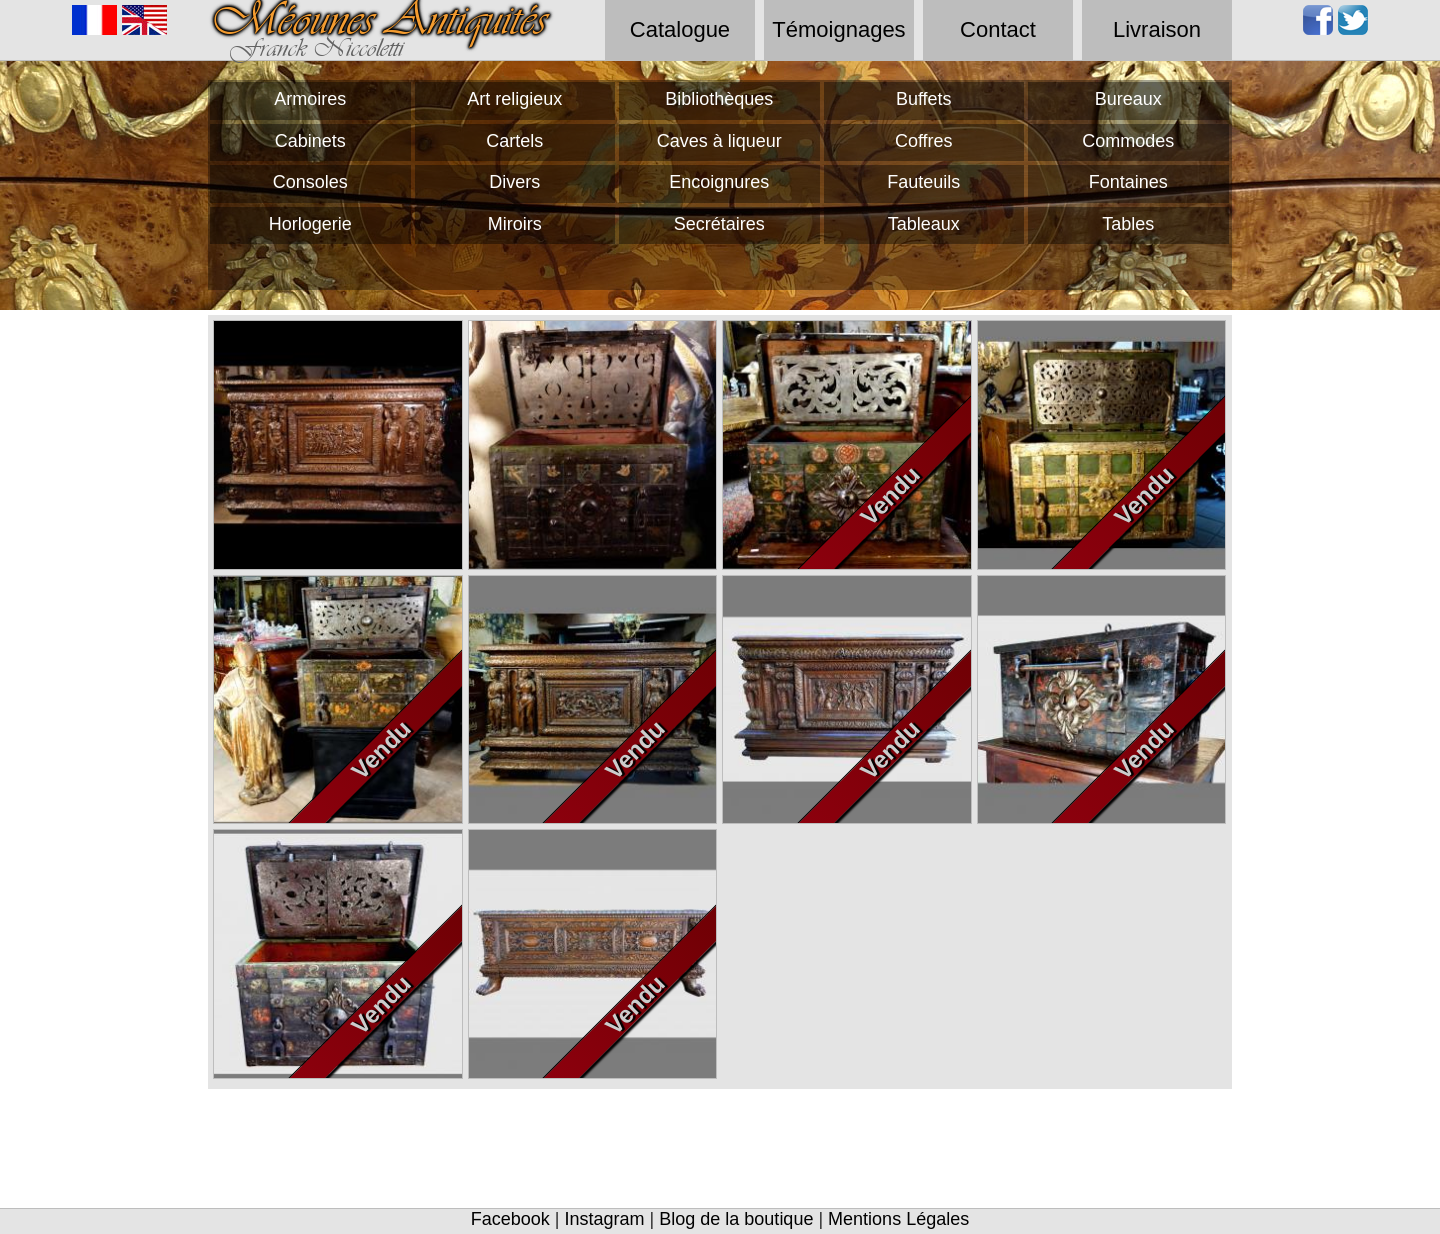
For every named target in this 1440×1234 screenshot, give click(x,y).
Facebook (510, 1219)
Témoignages (838, 29)
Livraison (1157, 29)
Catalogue (680, 29)
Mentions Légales (898, 1219)
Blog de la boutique (736, 1219)
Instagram (605, 1219)
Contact (998, 29)
